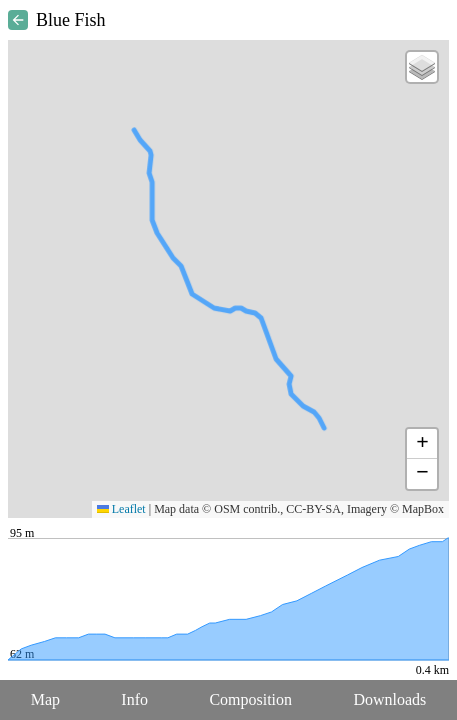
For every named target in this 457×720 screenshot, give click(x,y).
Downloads (389, 699)
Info (134, 699)
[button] (422, 67)
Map (45, 699)
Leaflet (121, 509)
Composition (250, 699)
